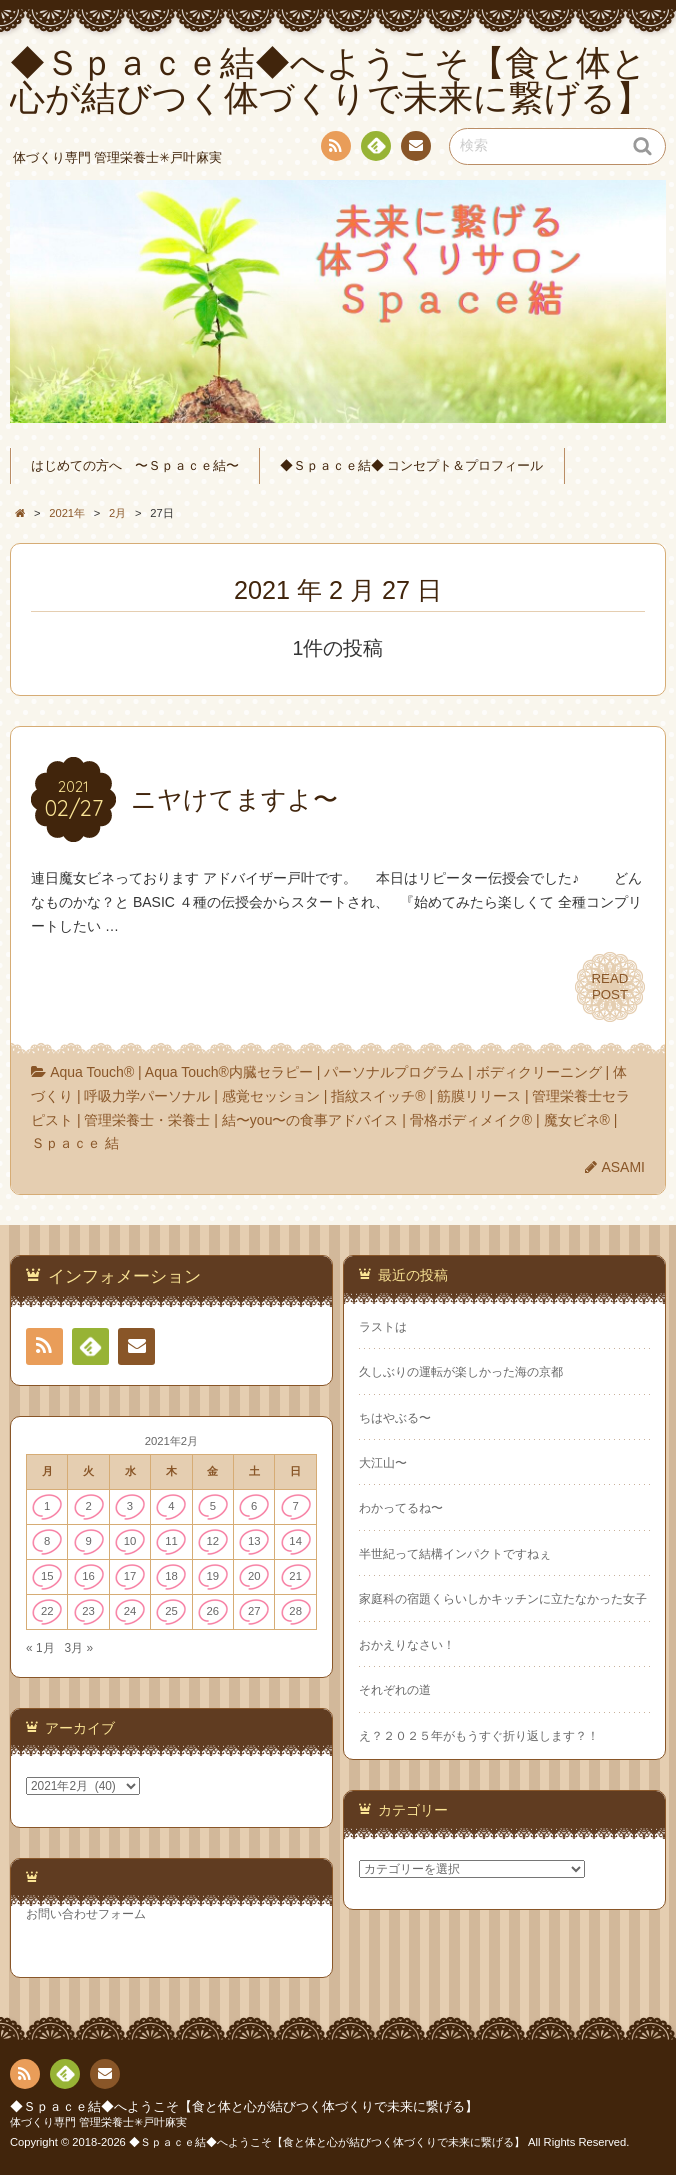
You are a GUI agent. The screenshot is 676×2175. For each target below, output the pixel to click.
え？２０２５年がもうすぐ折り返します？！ (479, 1736)
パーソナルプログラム (394, 1072)
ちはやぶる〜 (395, 1418)
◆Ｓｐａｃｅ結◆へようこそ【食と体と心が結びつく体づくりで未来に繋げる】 (244, 2107)
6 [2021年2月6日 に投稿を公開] (254, 1506)
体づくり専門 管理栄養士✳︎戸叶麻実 (98, 2122)
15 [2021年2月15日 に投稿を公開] (47, 1576)
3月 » (78, 1648)
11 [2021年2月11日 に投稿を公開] (171, 1541)
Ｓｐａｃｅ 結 (75, 1143)
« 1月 (40, 1648)
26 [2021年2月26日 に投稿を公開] (213, 1611)
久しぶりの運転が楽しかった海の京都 (461, 1372)
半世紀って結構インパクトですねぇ (455, 1554)
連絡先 (415, 149)
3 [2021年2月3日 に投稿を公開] (130, 1506)
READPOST (610, 987)
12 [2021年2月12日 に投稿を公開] (213, 1541)
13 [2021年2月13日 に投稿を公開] (254, 1541)
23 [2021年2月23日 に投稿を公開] (88, 1611)
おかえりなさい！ (407, 1645)
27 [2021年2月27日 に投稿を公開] (254, 1611)
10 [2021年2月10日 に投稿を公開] (130, 1541)
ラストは (383, 1327)
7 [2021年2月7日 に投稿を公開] (296, 1506)
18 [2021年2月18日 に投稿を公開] (171, 1576)
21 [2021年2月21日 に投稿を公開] (295, 1576)
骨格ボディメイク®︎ (471, 1120)
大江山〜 (383, 1463)
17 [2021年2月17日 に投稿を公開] (130, 1576)
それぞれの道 (395, 1690)
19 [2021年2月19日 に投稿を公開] (213, 1576)
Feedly (375, 149)
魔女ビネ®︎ (577, 1120)
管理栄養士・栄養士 (147, 1120)
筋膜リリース (479, 1096)
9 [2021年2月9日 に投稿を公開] (88, 1541)
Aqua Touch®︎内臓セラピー (229, 1072)
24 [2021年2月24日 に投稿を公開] (130, 1611)
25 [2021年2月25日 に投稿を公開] (171, 1611)
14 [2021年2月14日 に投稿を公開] (295, 1541)
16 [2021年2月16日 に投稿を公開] (88, 1576)
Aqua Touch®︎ (92, 1072)
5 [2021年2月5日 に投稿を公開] (213, 1506)
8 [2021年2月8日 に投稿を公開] (47, 1541)
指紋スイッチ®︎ (378, 1096)
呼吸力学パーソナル (147, 1096)
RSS (334, 149)
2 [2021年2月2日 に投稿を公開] (88, 1506)
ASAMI (623, 1167)
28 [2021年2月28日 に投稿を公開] (295, 1611)
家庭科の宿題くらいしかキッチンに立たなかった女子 (503, 1599)
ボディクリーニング (539, 1072)
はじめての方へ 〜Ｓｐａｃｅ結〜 (135, 466)
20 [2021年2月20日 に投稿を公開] (254, 1576)
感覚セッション (271, 1096)
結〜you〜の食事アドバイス (310, 1120)
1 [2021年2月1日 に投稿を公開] (47, 1506)
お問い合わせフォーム (86, 1914)
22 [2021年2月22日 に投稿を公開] (47, 1611)
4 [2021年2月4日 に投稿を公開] (171, 1506)
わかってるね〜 (401, 1508)
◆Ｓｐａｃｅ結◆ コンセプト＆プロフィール (412, 466)
